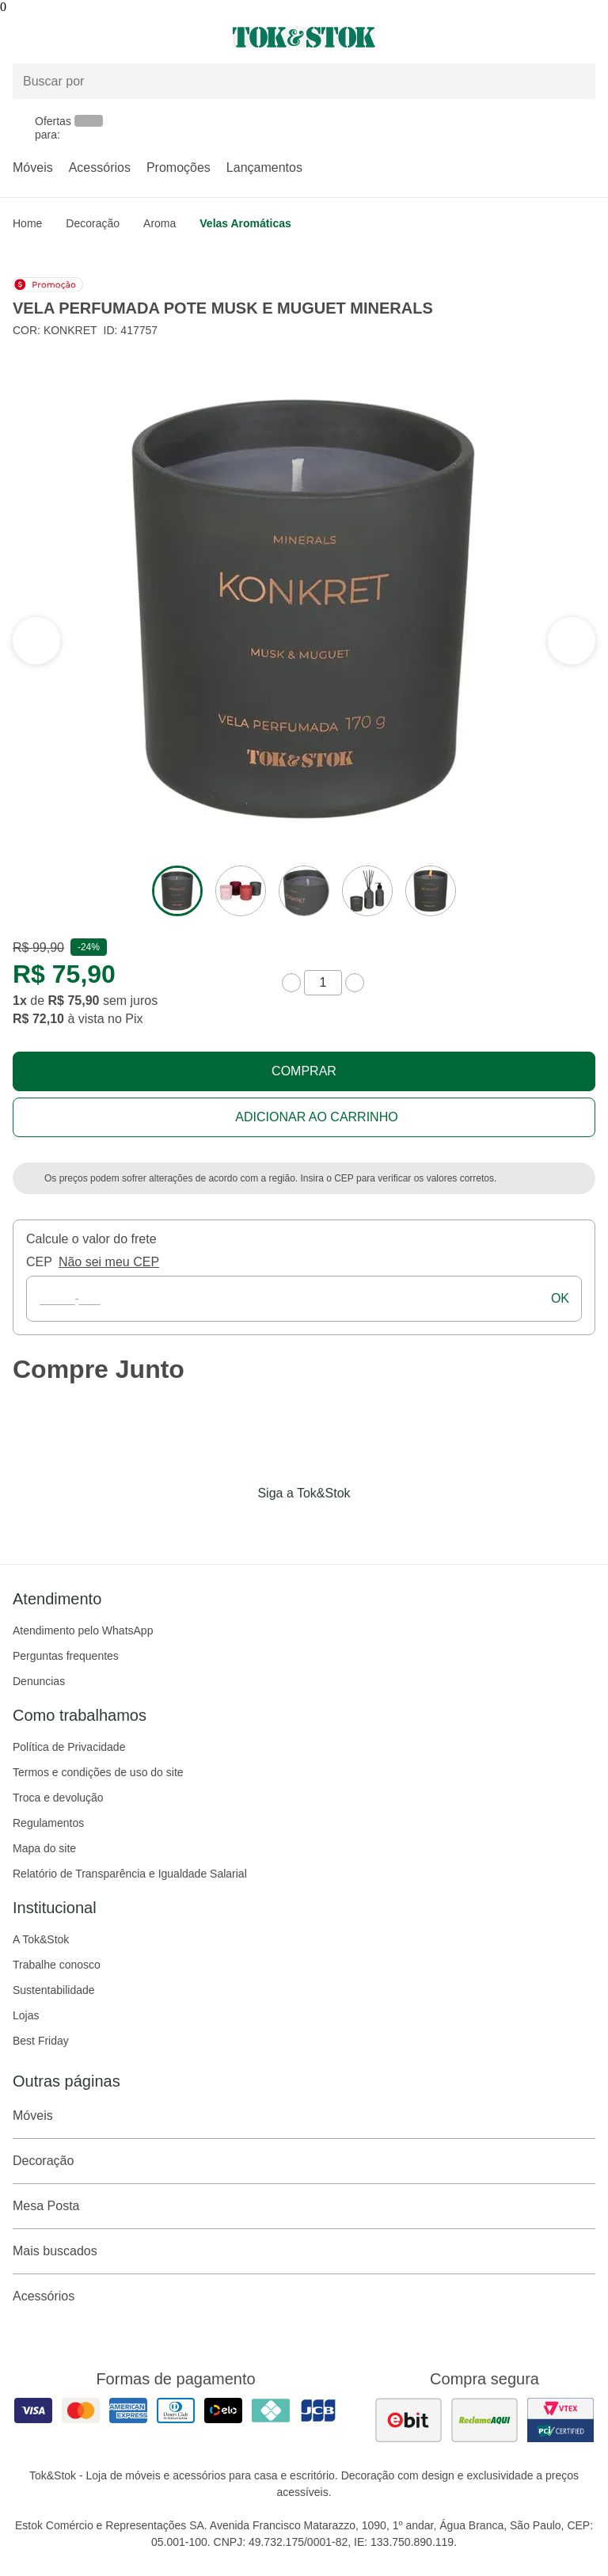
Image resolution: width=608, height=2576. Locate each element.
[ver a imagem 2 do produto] (240, 891)
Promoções (178, 167)
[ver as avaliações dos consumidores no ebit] (408, 2420)
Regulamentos (48, 1823)
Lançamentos (264, 167)
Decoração (93, 223)
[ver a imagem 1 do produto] (177, 891)
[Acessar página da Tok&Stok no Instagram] (281, 1526)
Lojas (26, 2015)
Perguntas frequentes (66, 1655)
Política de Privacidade (69, 1747)
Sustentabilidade (54, 1990)
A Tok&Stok (41, 1939)
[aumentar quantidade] (354, 982)
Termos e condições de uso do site (98, 1772)
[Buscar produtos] (304, 81)
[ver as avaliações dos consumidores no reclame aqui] (484, 2420)
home (27, 223)
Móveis (33, 167)
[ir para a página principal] (303, 37)
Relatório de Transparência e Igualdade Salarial (130, 1873)
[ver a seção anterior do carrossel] (571, 640)
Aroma (159, 223)
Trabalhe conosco (57, 1964)
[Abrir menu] (101, 37)
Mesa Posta (304, 2206)
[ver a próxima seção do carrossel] (36, 640)
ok (560, 1298)
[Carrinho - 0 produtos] (585, 37)
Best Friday (41, 2040)
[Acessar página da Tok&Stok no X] (370, 1526)
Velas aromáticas (245, 223)
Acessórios (100, 167)
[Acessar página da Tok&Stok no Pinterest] (326, 1526)
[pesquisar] (576, 80)
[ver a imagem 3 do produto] (304, 891)
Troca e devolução (58, 1797)
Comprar (304, 1071)
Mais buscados (304, 2251)
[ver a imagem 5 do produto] (430, 891)
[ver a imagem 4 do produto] (367, 891)
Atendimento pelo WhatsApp (83, 1630)
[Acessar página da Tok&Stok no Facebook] (237, 1526)
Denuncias (39, 1681)
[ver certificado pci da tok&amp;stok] (560, 2420)
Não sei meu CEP (109, 1262)
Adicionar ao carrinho (316, 1117)
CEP (39, 1262)
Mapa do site (44, 1848)
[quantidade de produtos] (323, 982)
